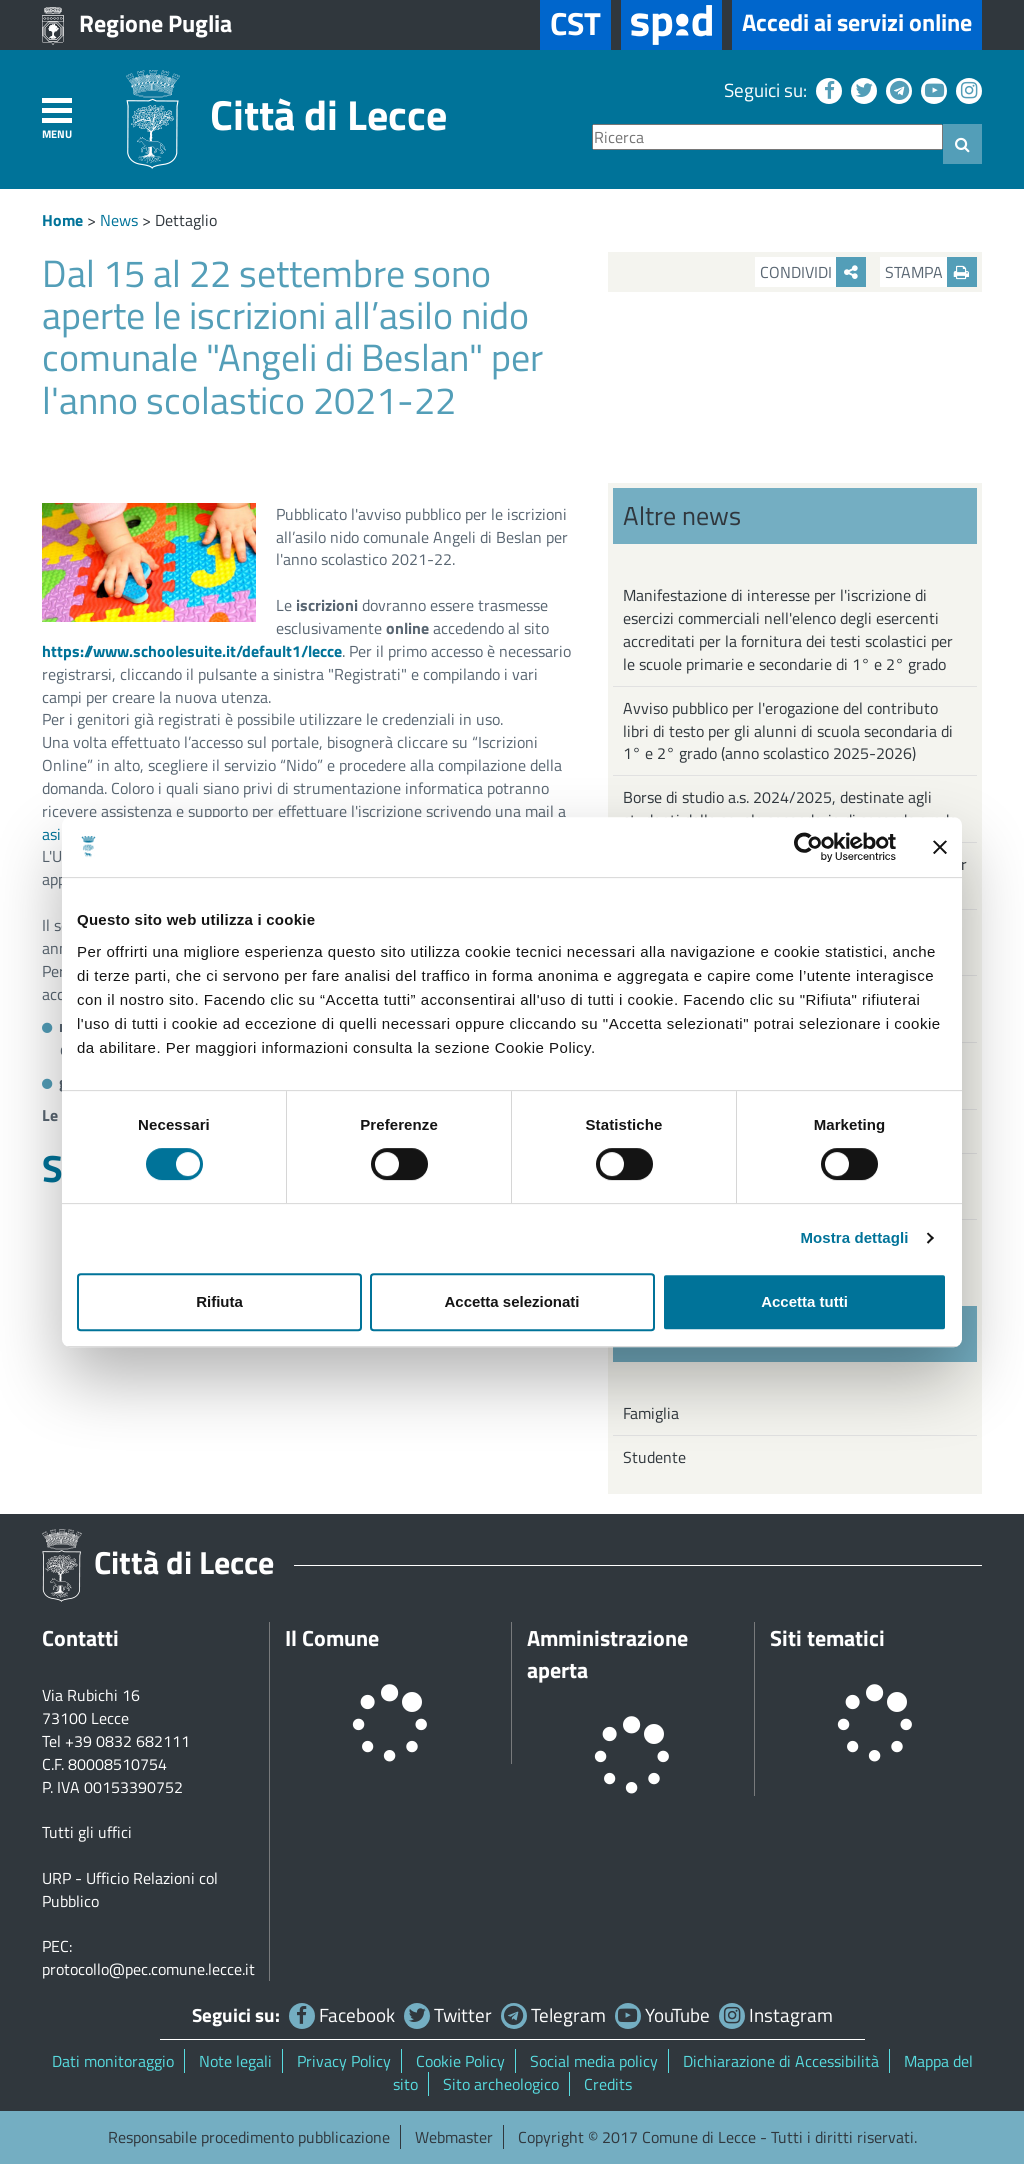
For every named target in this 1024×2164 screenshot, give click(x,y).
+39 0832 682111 (127, 1741)
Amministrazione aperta (607, 1654)
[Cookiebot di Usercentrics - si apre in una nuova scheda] (808, 847)
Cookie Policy (460, 2061)
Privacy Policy (344, 2061)
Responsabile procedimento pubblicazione (249, 2137)
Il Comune (332, 1638)
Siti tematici (827, 1638)
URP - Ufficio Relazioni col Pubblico (130, 1889)
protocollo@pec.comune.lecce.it (148, 1969)
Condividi (813, 272)
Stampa (931, 272)
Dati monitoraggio (113, 2061)
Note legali (235, 2061)
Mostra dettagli (854, 1237)
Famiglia (651, 1413)
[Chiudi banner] (940, 847)
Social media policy (594, 2061)
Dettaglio (186, 220)
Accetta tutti (804, 1301)
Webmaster (454, 2137)
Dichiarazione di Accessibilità (781, 2061)
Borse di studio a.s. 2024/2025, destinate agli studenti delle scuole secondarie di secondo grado (790, 808)
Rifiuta (219, 1301)
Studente (654, 1457)
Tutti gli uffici (87, 1832)
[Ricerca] (767, 137)
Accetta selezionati (511, 1301)
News (119, 220)
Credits (608, 2084)
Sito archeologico (501, 2084)
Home (62, 220)
